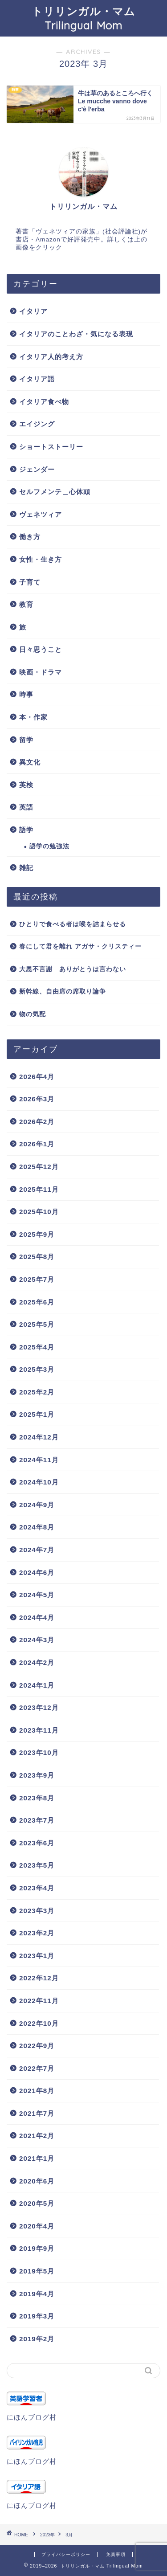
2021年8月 (36, 2090)
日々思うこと (40, 649)
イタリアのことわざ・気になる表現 (76, 334)
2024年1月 (36, 1685)
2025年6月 (36, 1302)
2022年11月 (39, 2000)
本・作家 (33, 717)
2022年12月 (39, 1978)
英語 (26, 807)
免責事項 (116, 2554)
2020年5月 (36, 2203)
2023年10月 (39, 1752)
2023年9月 (36, 1775)
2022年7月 (36, 2068)
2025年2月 (36, 1392)
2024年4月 (36, 1617)
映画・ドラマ (40, 672)
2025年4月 (36, 1347)
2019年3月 (36, 2316)
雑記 (26, 867)
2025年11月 (39, 1189)
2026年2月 (36, 1121)
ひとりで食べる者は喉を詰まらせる (72, 924)
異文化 (30, 762)
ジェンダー (37, 469)
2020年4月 (36, 2226)
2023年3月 (36, 1910)
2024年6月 (36, 1572)
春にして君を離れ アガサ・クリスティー (80, 946)
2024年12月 (39, 1437)
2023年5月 (36, 1865)
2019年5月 (36, 2271)
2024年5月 (36, 1595)
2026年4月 (36, 1076)
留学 (26, 740)
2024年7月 (36, 1550)
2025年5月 (36, 1324)
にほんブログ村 (32, 2417)
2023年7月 (36, 1820)
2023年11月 (39, 1730)
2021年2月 (36, 2135)
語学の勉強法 (49, 846)
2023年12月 (39, 1707)
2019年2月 (36, 2339)
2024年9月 (36, 1505)
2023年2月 (36, 1933)
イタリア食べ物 (44, 401)
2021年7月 (36, 2113)
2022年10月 (39, 2023)
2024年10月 (39, 1482)
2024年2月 (36, 1662)
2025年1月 (36, 1414)
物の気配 (32, 1014)
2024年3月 (36, 1640)
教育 (26, 604)
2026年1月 (36, 1144)
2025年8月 (36, 1256)
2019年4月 (36, 2294)
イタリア (33, 311)
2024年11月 (39, 1460)
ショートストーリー (51, 446)
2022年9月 (36, 2045)
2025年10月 (39, 1211)
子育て (30, 582)
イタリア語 (37, 379)
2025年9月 (36, 1234)
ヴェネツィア (40, 514)
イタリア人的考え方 (51, 356)
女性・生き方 (40, 559)
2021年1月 (36, 2158)
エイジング (37, 424)
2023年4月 (36, 1888)
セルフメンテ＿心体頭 (54, 491)
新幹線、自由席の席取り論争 (62, 991)
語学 (26, 830)
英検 (26, 785)
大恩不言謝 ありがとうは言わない (72, 969)
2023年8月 (36, 1798)
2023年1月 (36, 1955)
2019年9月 (36, 2248)
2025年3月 (36, 1369)
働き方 (30, 536)
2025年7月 (36, 1279)
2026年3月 (36, 1099)
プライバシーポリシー (65, 2554)
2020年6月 (36, 2181)
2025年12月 (39, 1166)
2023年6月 (36, 1843)
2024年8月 (36, 1527)
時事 (26, 694)
